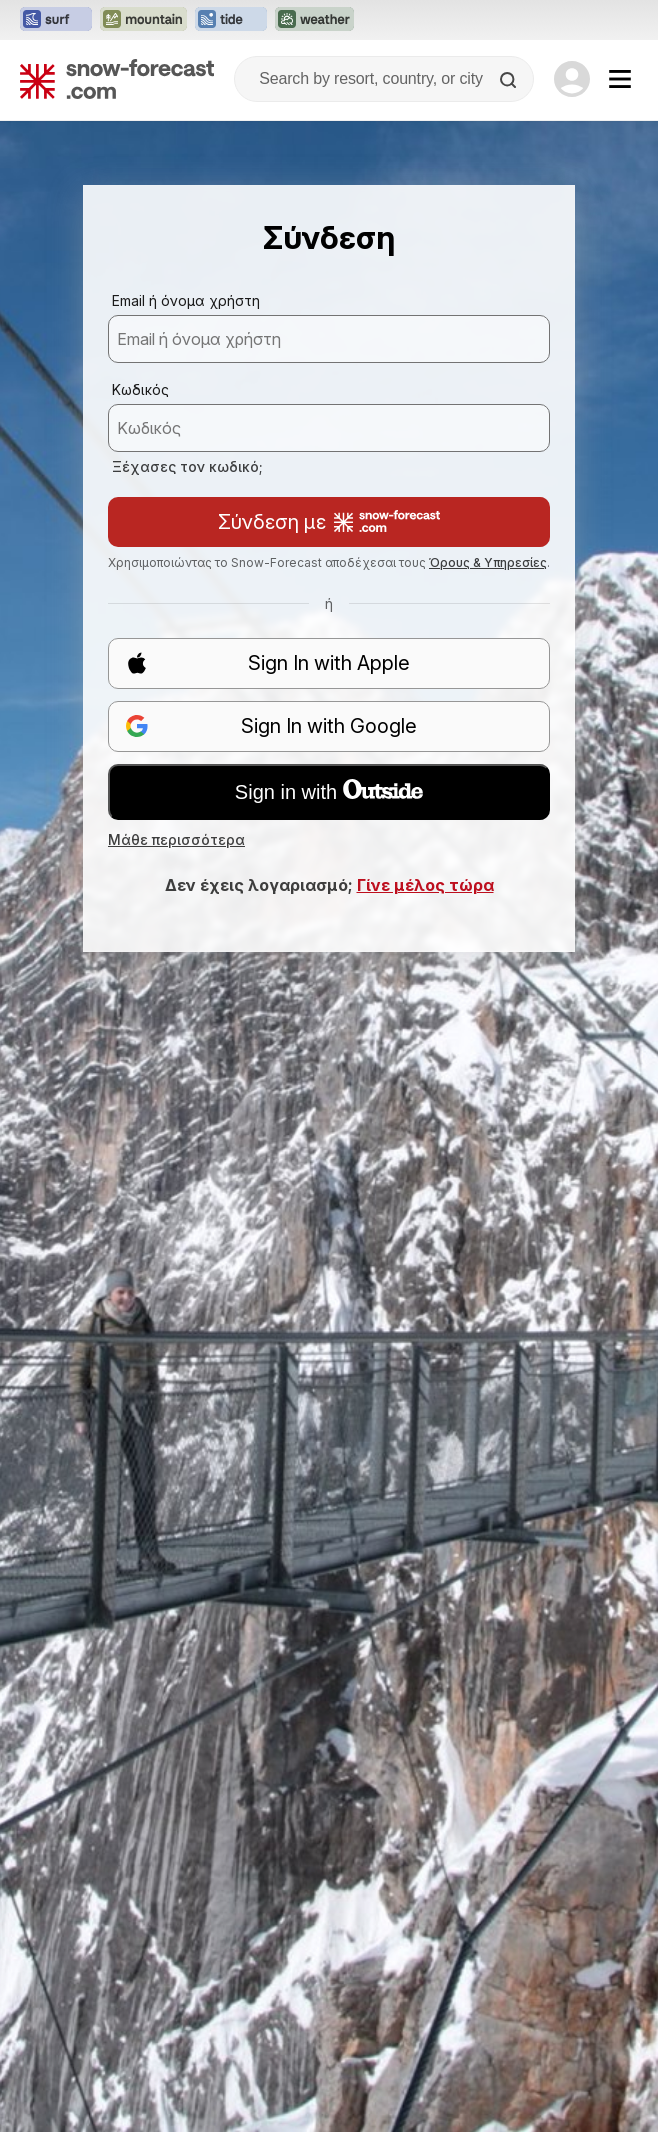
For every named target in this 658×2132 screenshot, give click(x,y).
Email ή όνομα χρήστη (186, 300)
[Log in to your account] (572, 79)
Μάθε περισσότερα (176, 839)
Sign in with (329, 791)
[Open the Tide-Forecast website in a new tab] (231, 20)
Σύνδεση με (329, 522)
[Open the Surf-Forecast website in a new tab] (56, 20)
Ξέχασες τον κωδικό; (187, 466)
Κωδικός (140, 389)
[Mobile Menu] (620, 79)
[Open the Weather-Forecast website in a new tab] (314, 20)
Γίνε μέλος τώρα (425, 885)
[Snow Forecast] (117, 79)
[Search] (510, 80)
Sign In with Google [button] (271, 726)
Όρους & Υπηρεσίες (488, 562)
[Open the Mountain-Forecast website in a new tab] (143, 20)
